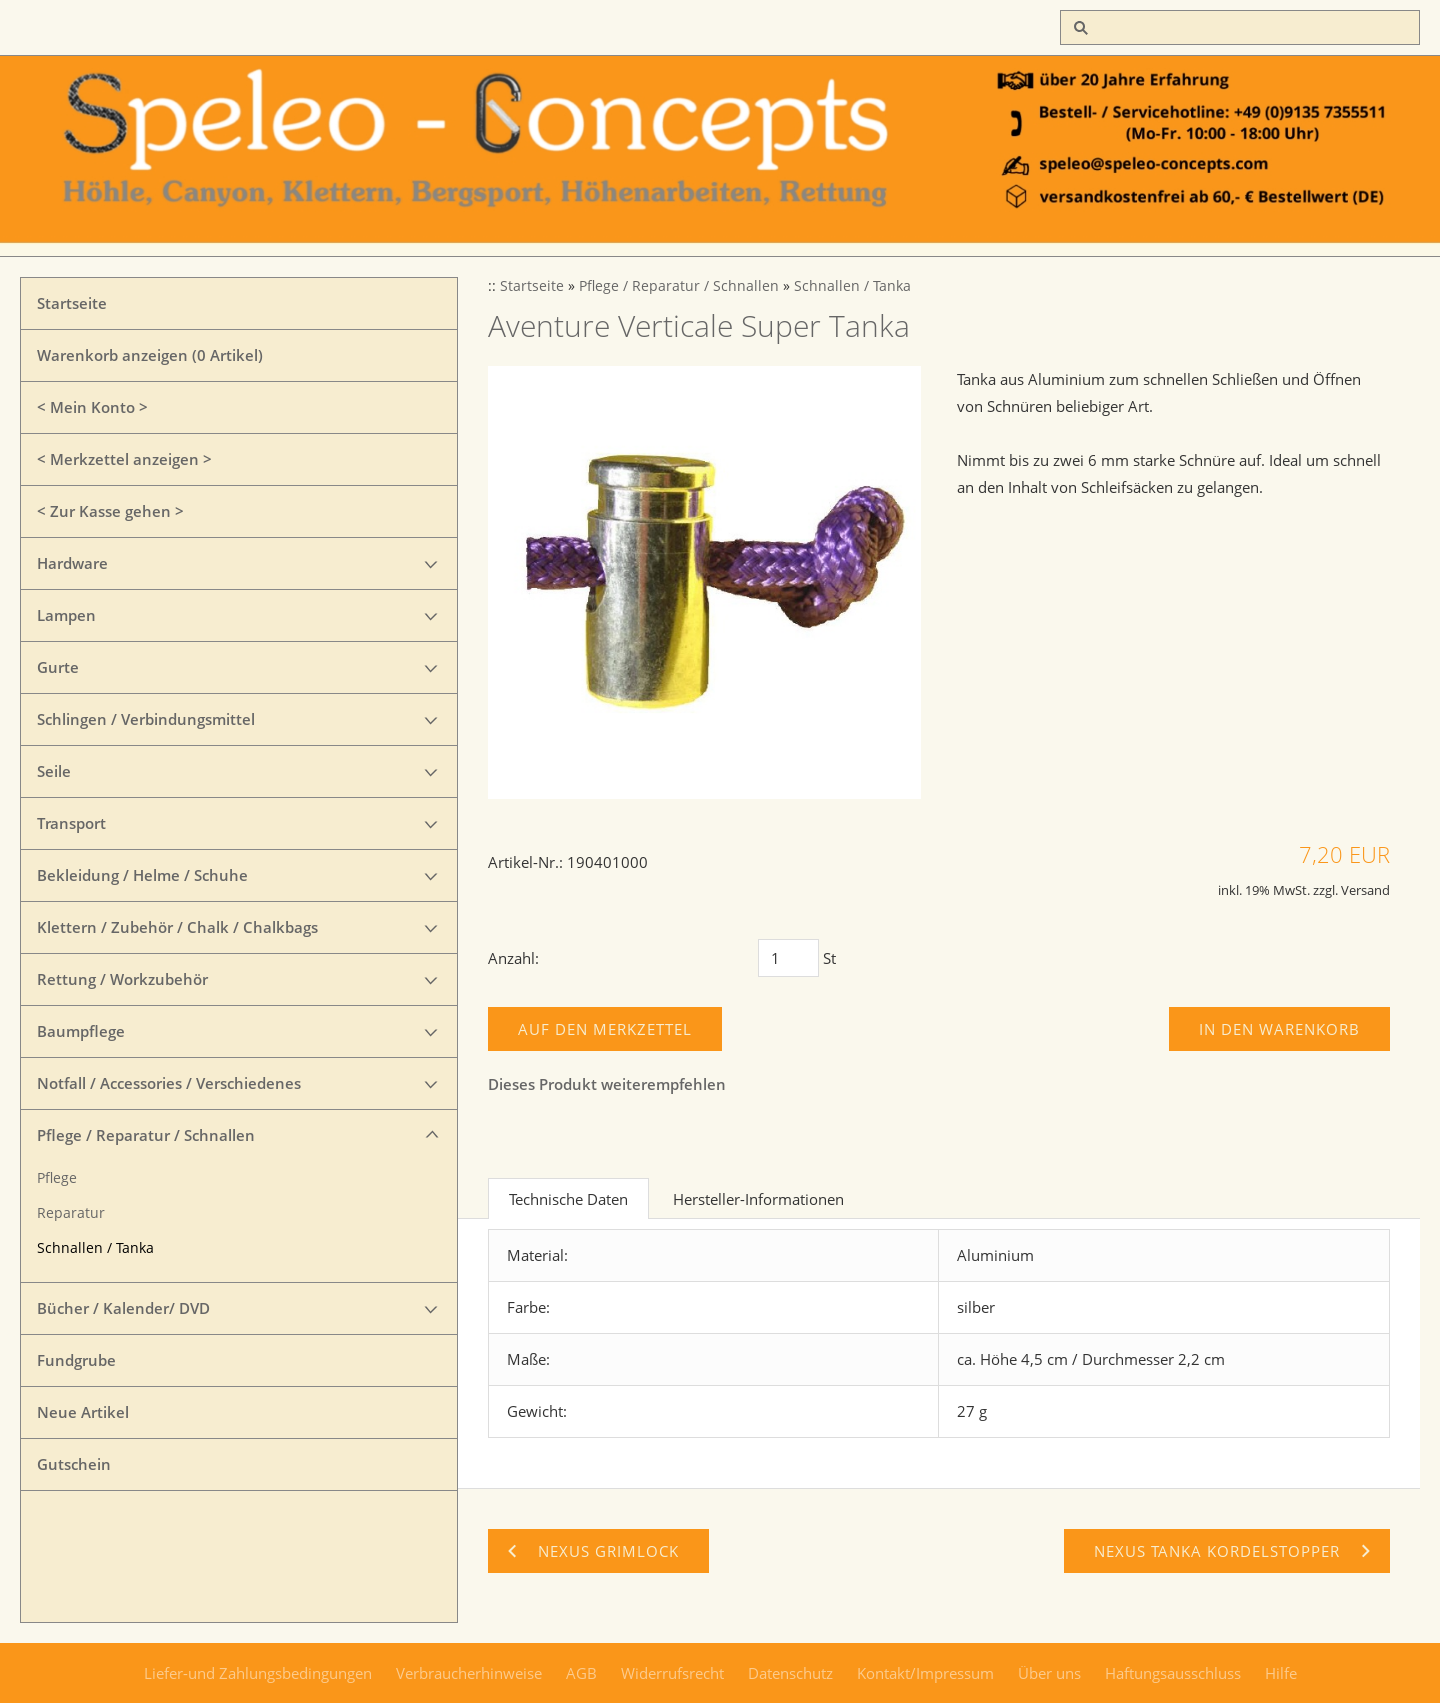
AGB (581, 1673)
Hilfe (1281, 1673)
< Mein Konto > (92, 407)
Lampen (66, 615)
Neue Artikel (83, 1412)
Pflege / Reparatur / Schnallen (146, 1135)
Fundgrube (76, 1360)
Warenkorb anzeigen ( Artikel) (150, 355)
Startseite (72, 303)
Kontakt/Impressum (925, 1673)
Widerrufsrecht (672, 1673)
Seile (54, 771)
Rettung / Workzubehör (122, 979)
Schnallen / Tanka (95, 1248)
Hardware (72, 563)
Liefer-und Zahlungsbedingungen (258, 1673)
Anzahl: (513, 958)
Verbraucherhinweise (469, 1673)
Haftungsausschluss (1173, 1673)
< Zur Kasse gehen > (110, 511)
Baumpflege (81, 1031)
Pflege (57, 1178)
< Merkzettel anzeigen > (124, 459)
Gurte (58, 667)
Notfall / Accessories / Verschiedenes (169, 1083)
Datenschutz (790, 1673)
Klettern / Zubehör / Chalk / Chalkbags (177, 927)
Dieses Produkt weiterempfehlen (607, 1084)
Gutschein (74, 1464)
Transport (71, 823)
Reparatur (71, 1213)
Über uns (1049, 1673)
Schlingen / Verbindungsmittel (146, 719)
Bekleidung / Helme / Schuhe (142, 875)
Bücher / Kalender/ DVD (123, 1308)
